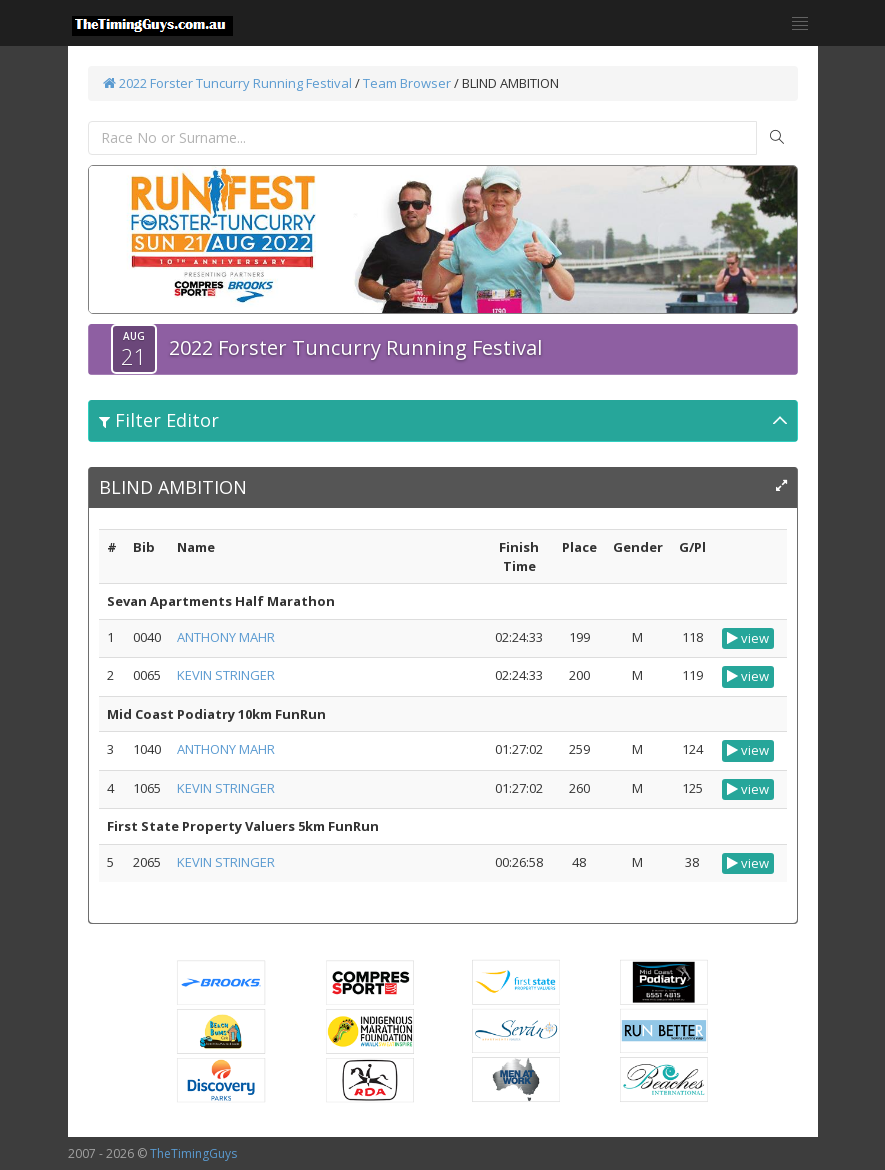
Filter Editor (159, 420)
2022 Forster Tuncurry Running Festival (227, 83)
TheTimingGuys (193, 1153)
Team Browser (407, 83)
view (748, 638)
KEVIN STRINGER (226, 675)
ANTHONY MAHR (226, 637)
